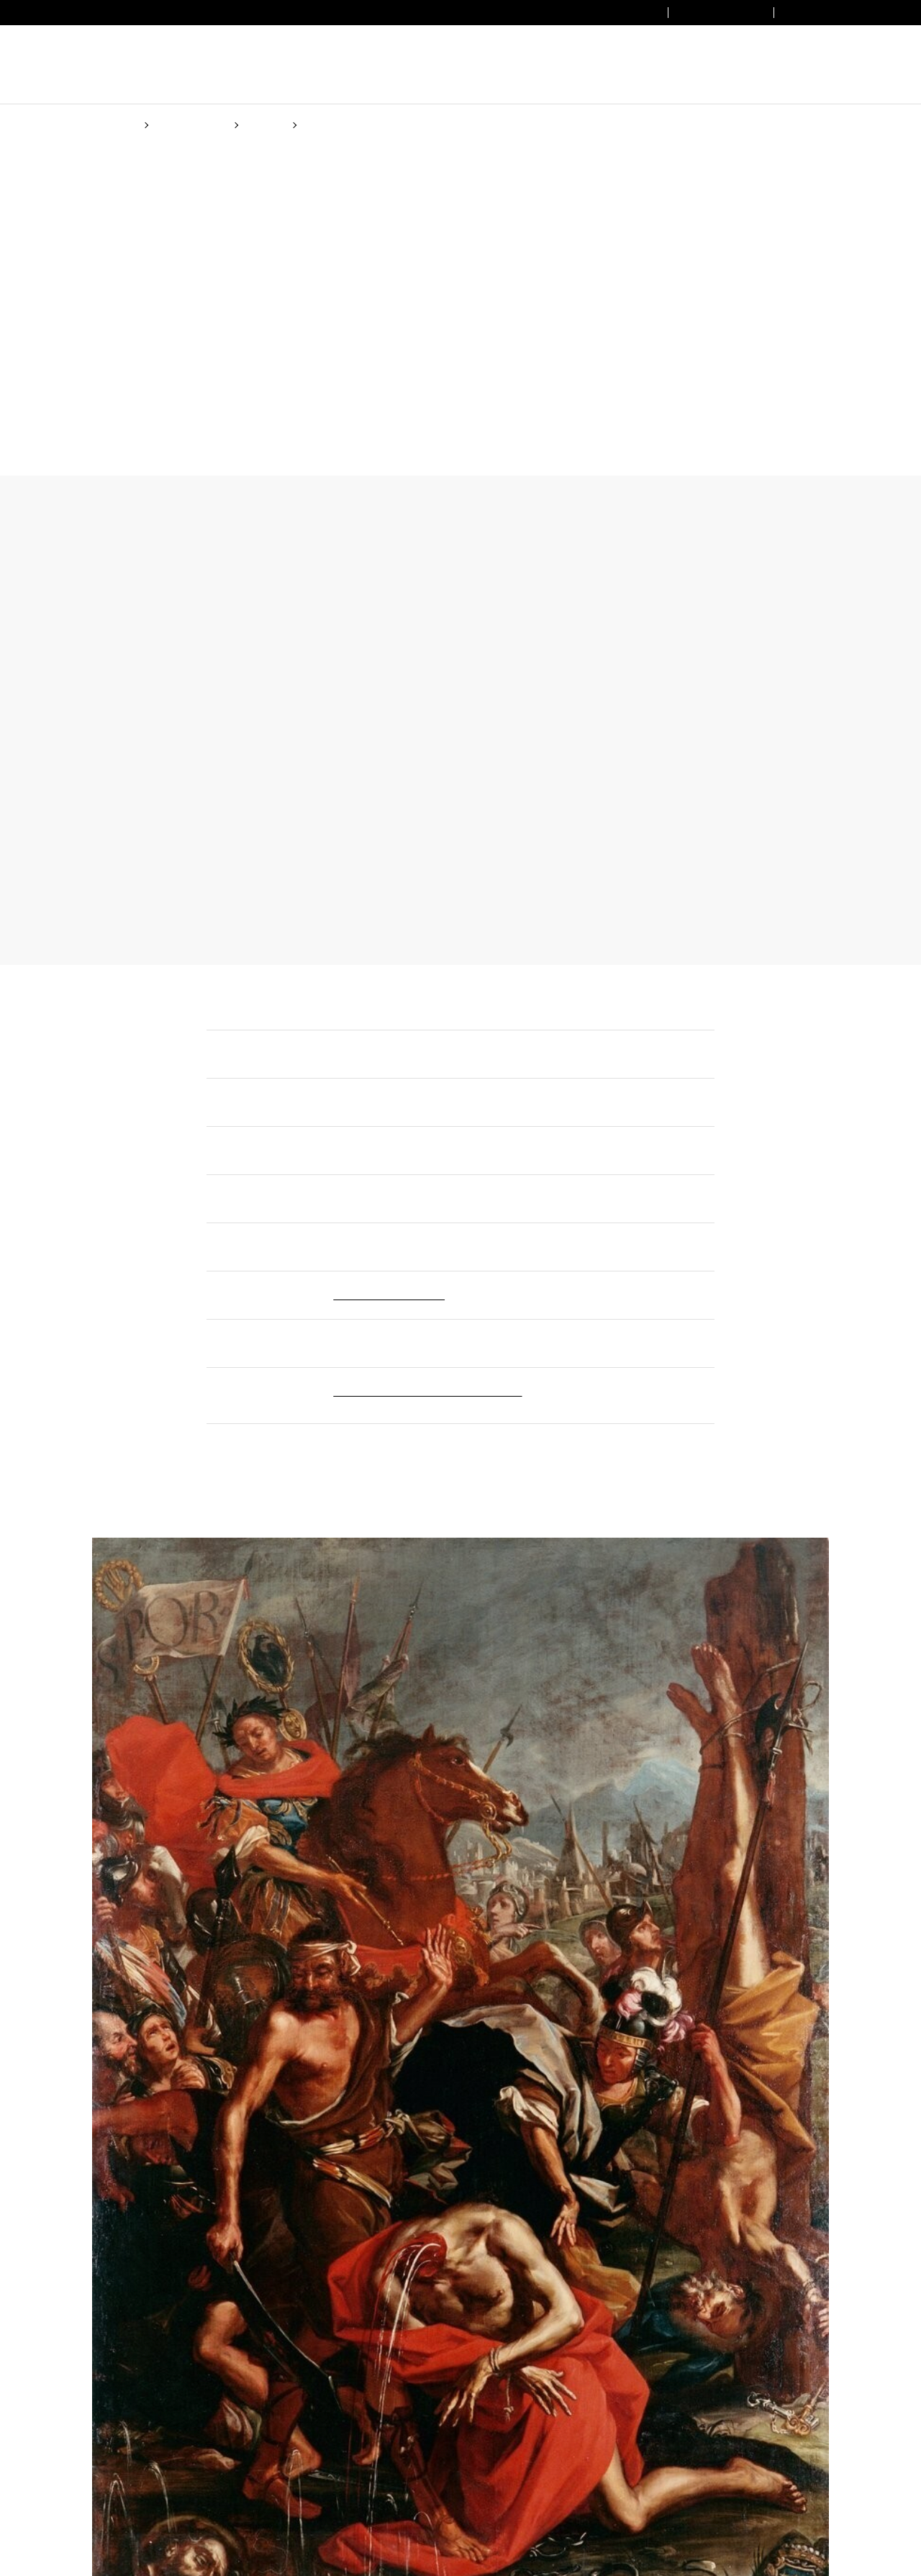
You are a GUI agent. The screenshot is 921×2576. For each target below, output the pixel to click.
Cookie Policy (565, 1344)
